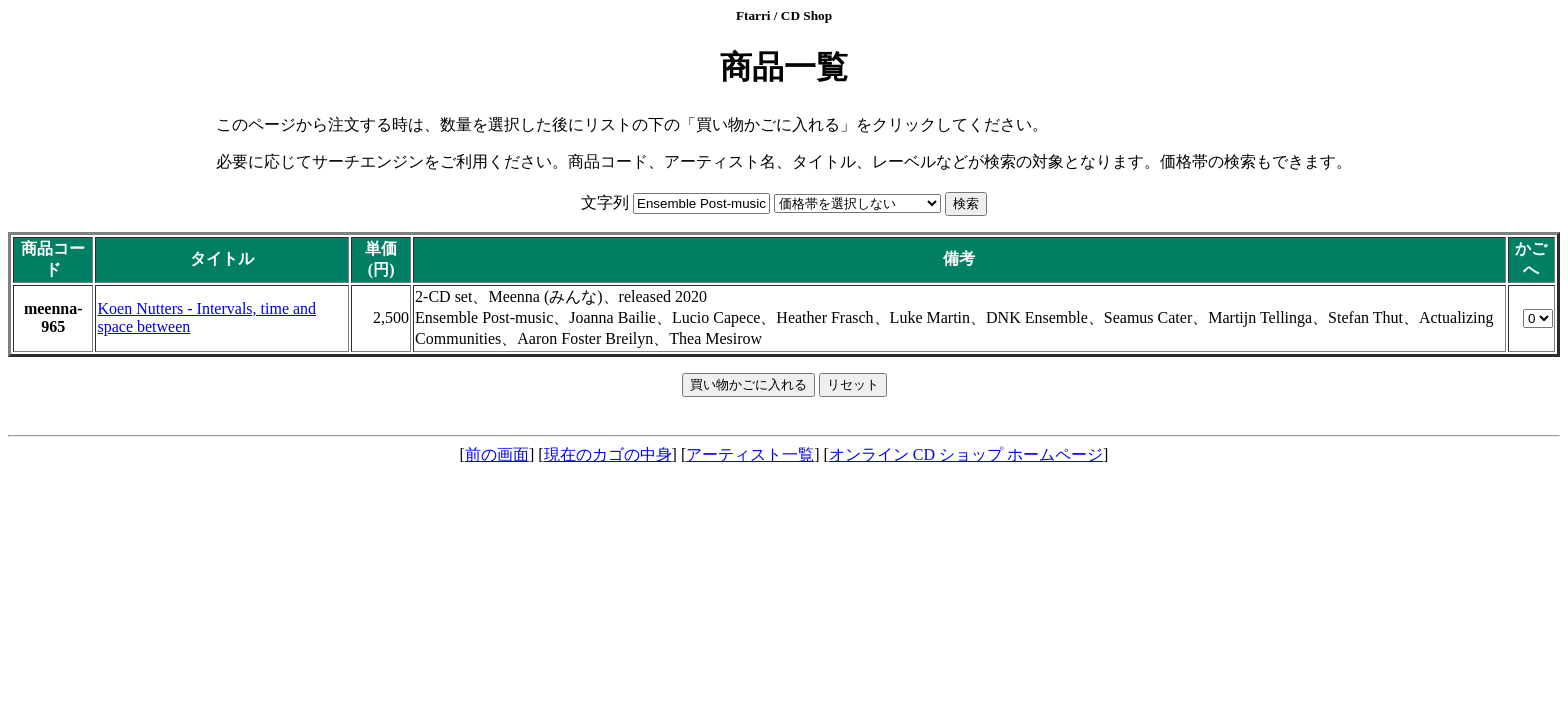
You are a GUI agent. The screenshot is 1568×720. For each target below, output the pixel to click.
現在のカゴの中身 (608, 454)
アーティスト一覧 (750, 454)
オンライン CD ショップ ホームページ (966, 454)
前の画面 (497, 454)
